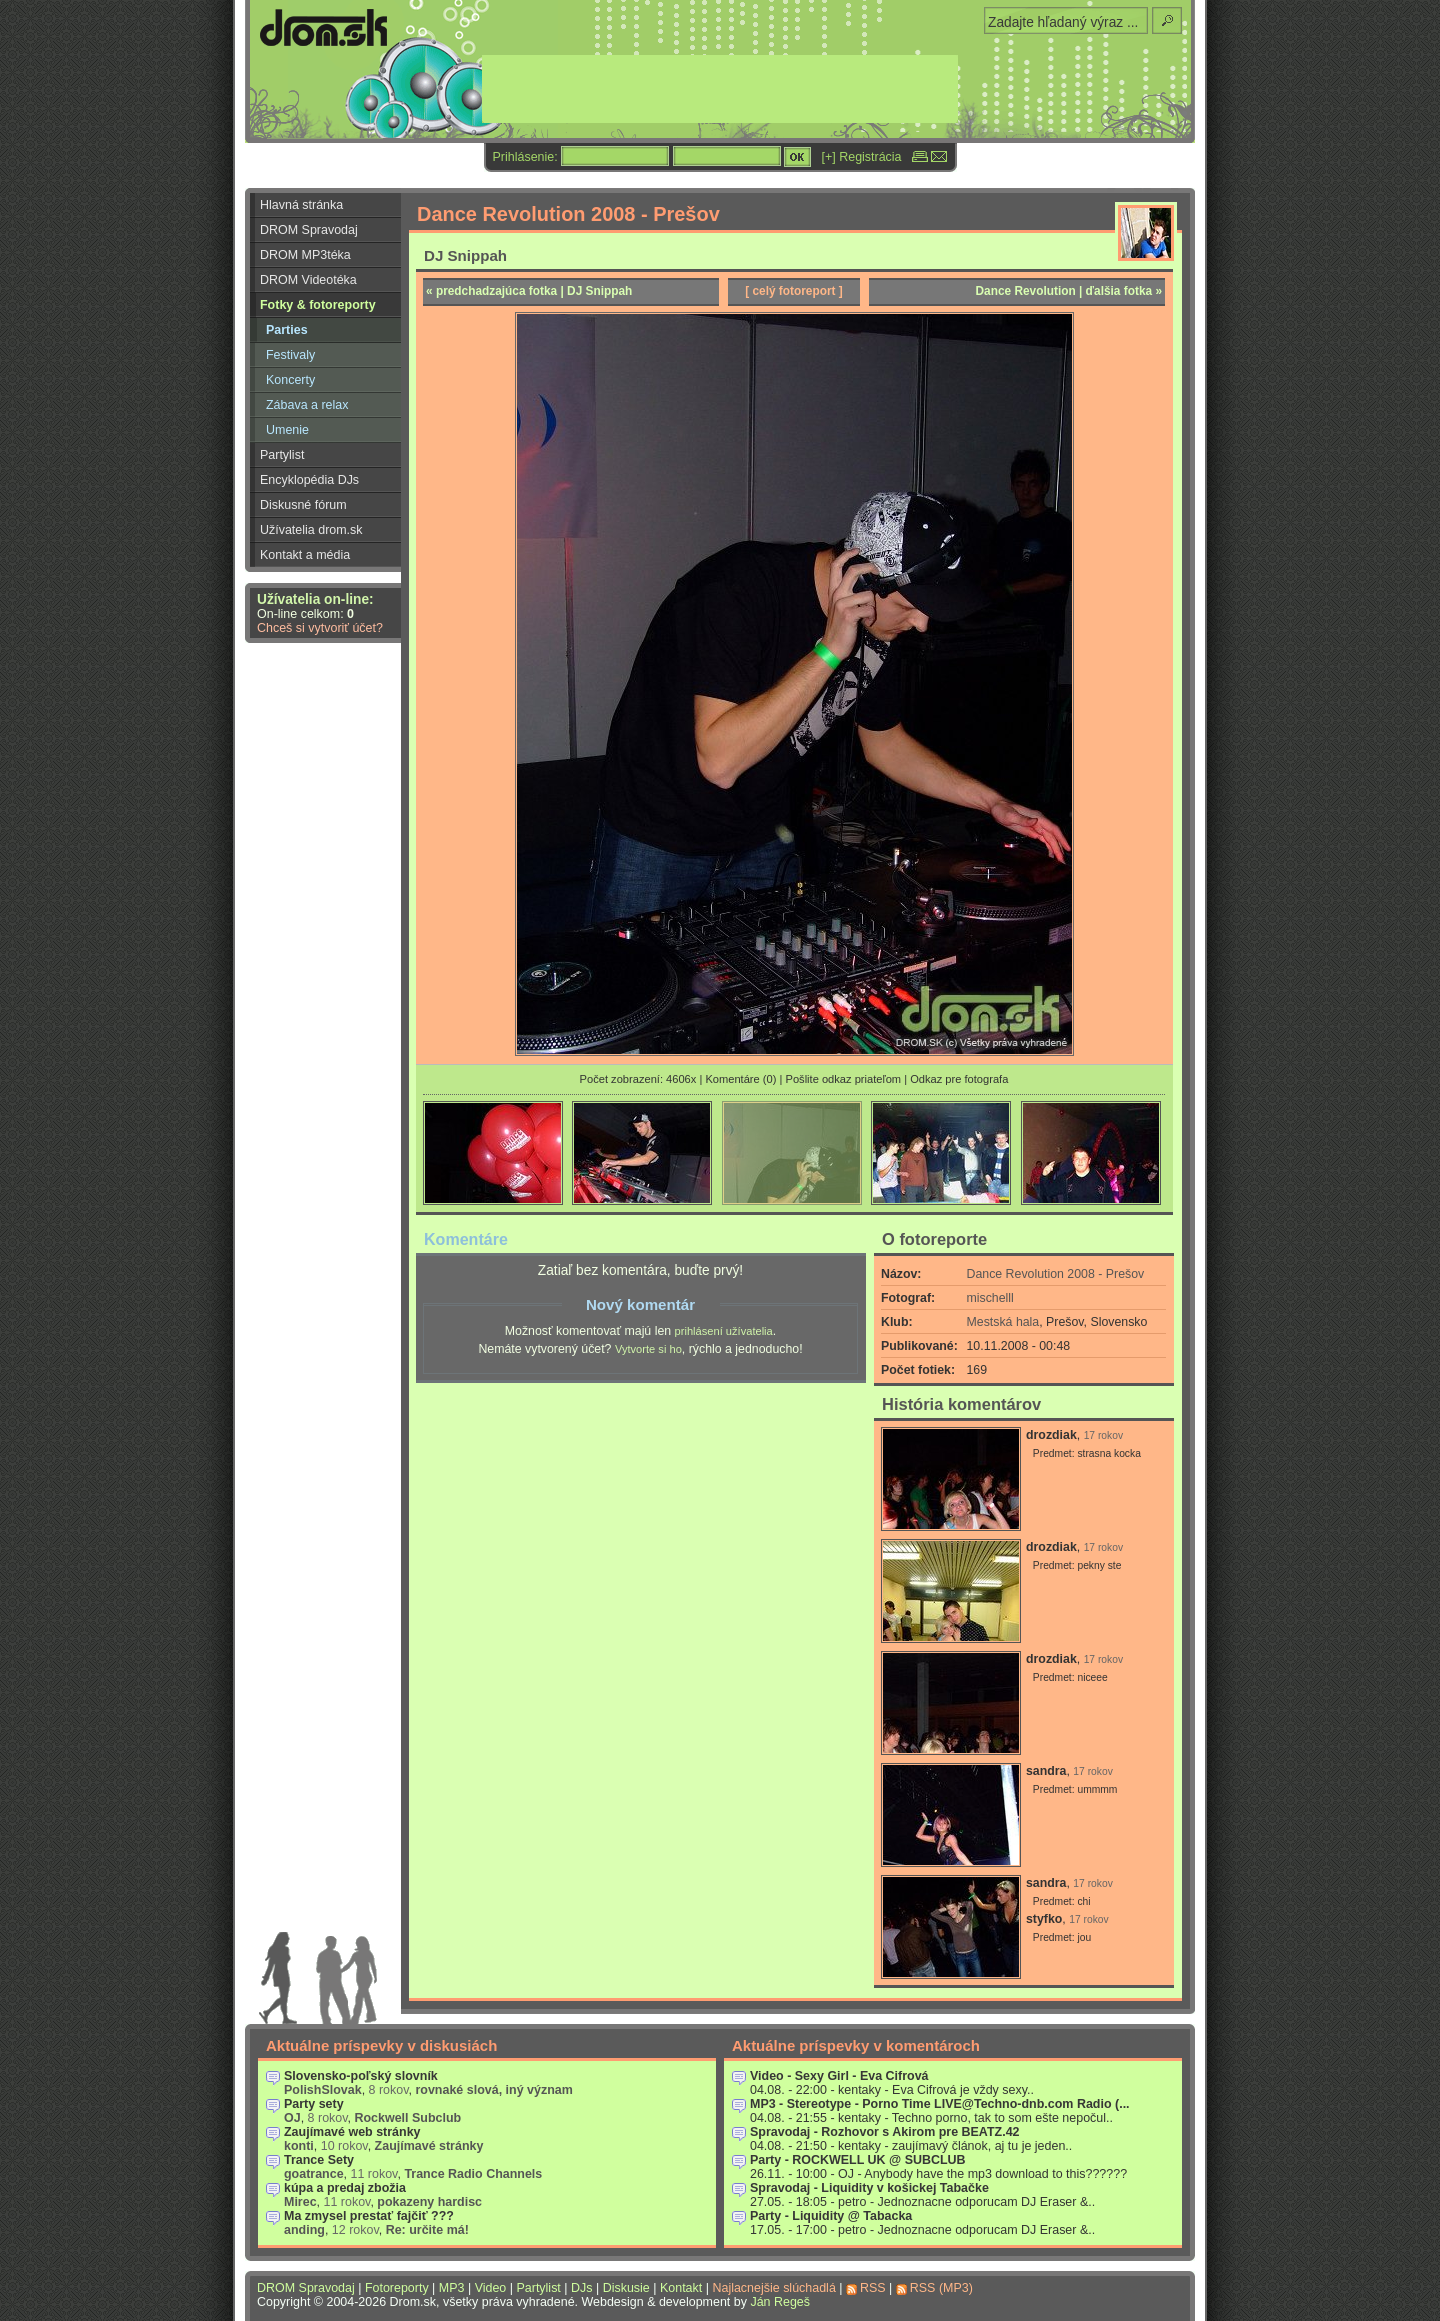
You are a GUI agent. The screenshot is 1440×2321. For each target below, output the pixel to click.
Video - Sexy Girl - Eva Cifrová (839, 2076)
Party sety (314, 2104)
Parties (287, 330)
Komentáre (466, 1239)
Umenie (287, 430)
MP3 (452, 2288)
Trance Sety (319, 2160)
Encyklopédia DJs (309, 480)
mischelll (990, 1298)
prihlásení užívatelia (724, 1331)
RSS (873, 2288)
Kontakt (681, 2288)
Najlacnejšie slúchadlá (773, 2288)
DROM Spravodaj (309, 230)
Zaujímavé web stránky (352, 2132)
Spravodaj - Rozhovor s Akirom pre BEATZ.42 (885, 2132)
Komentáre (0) (740, 1079)
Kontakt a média (305, 555)
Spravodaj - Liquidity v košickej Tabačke (869, 2188)
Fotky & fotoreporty (318, 305)
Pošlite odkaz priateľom (843, 1079)
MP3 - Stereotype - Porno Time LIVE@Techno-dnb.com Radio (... (940, 2104)
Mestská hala (1003, 1322)
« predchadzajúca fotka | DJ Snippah (529, 291)
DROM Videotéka (308, 280)
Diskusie (626, 2288)
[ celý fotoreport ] (794, 291)
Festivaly (290, 355)
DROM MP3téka (305, 255)
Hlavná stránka (301, 205)
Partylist (282, 455)
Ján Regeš (780, 2302)
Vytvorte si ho (648, 1349)
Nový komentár (640, 1304)
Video (491, 2288)
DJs (581, 2288)
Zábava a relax (307, 405)
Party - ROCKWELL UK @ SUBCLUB (858, 2160)
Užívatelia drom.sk (311, 530)
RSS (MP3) (941, 2288)
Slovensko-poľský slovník (361, 2076)
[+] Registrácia (862, 157)
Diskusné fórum (303, 505)
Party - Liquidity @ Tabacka (831, 2216)
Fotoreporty (397, 2288)
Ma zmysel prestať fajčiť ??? (369, 2216)
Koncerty (290, 380)
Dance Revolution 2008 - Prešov (1056, 1274)
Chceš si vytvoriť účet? (320, 628)
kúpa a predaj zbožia (345, 2188)
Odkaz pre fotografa (959, 1079)
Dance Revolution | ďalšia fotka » (1069, 291)
